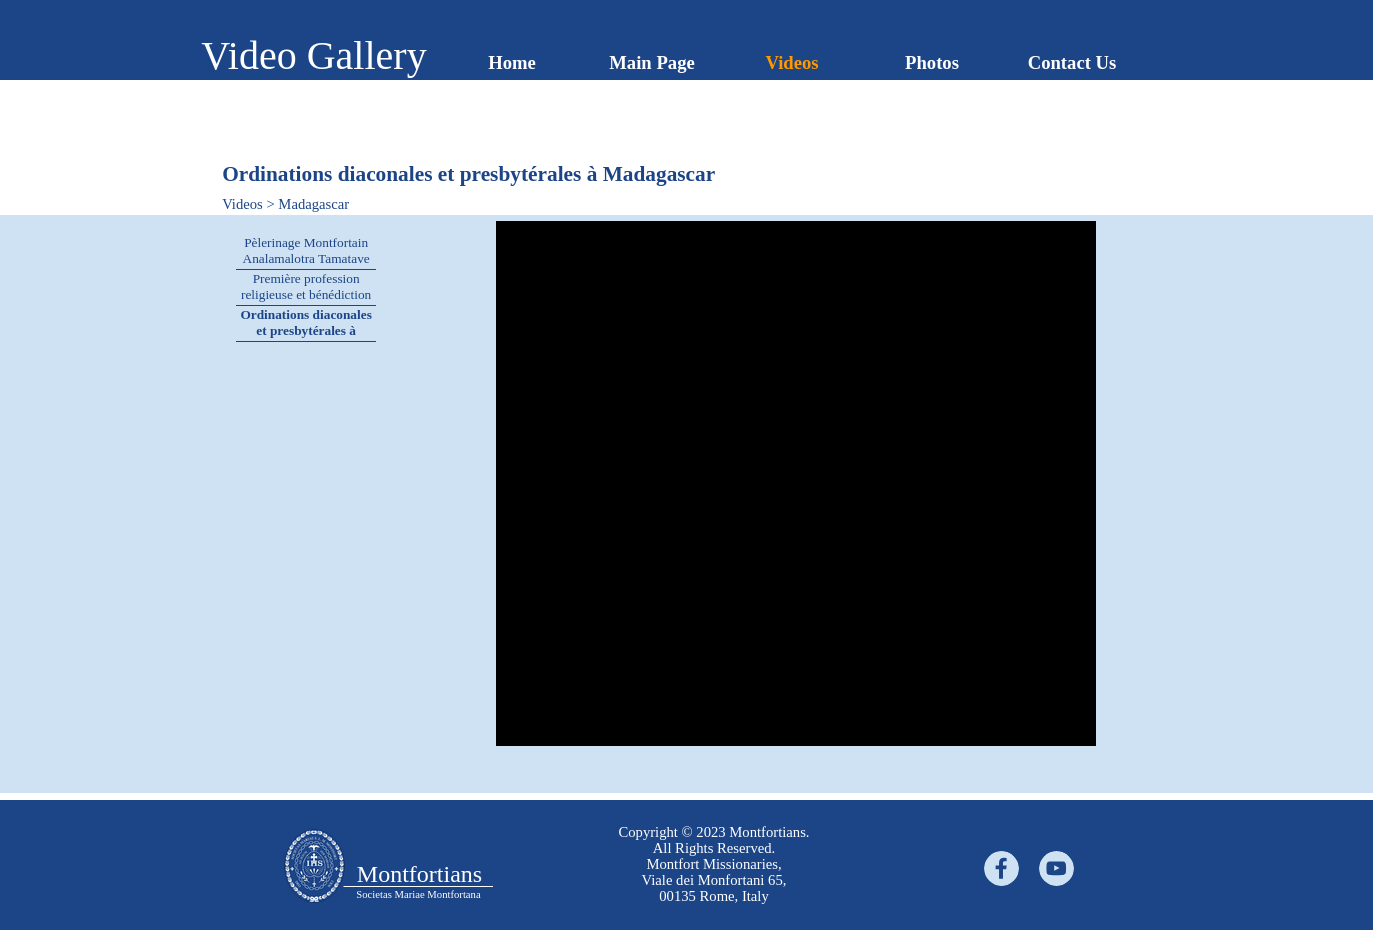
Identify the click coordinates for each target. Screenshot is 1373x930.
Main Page (652, 62)
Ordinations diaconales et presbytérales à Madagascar (305, 330)
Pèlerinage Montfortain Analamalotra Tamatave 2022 (306, 258)
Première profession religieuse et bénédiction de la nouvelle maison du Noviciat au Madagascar (306, 302)
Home (512, 62)
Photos (932, 62)
